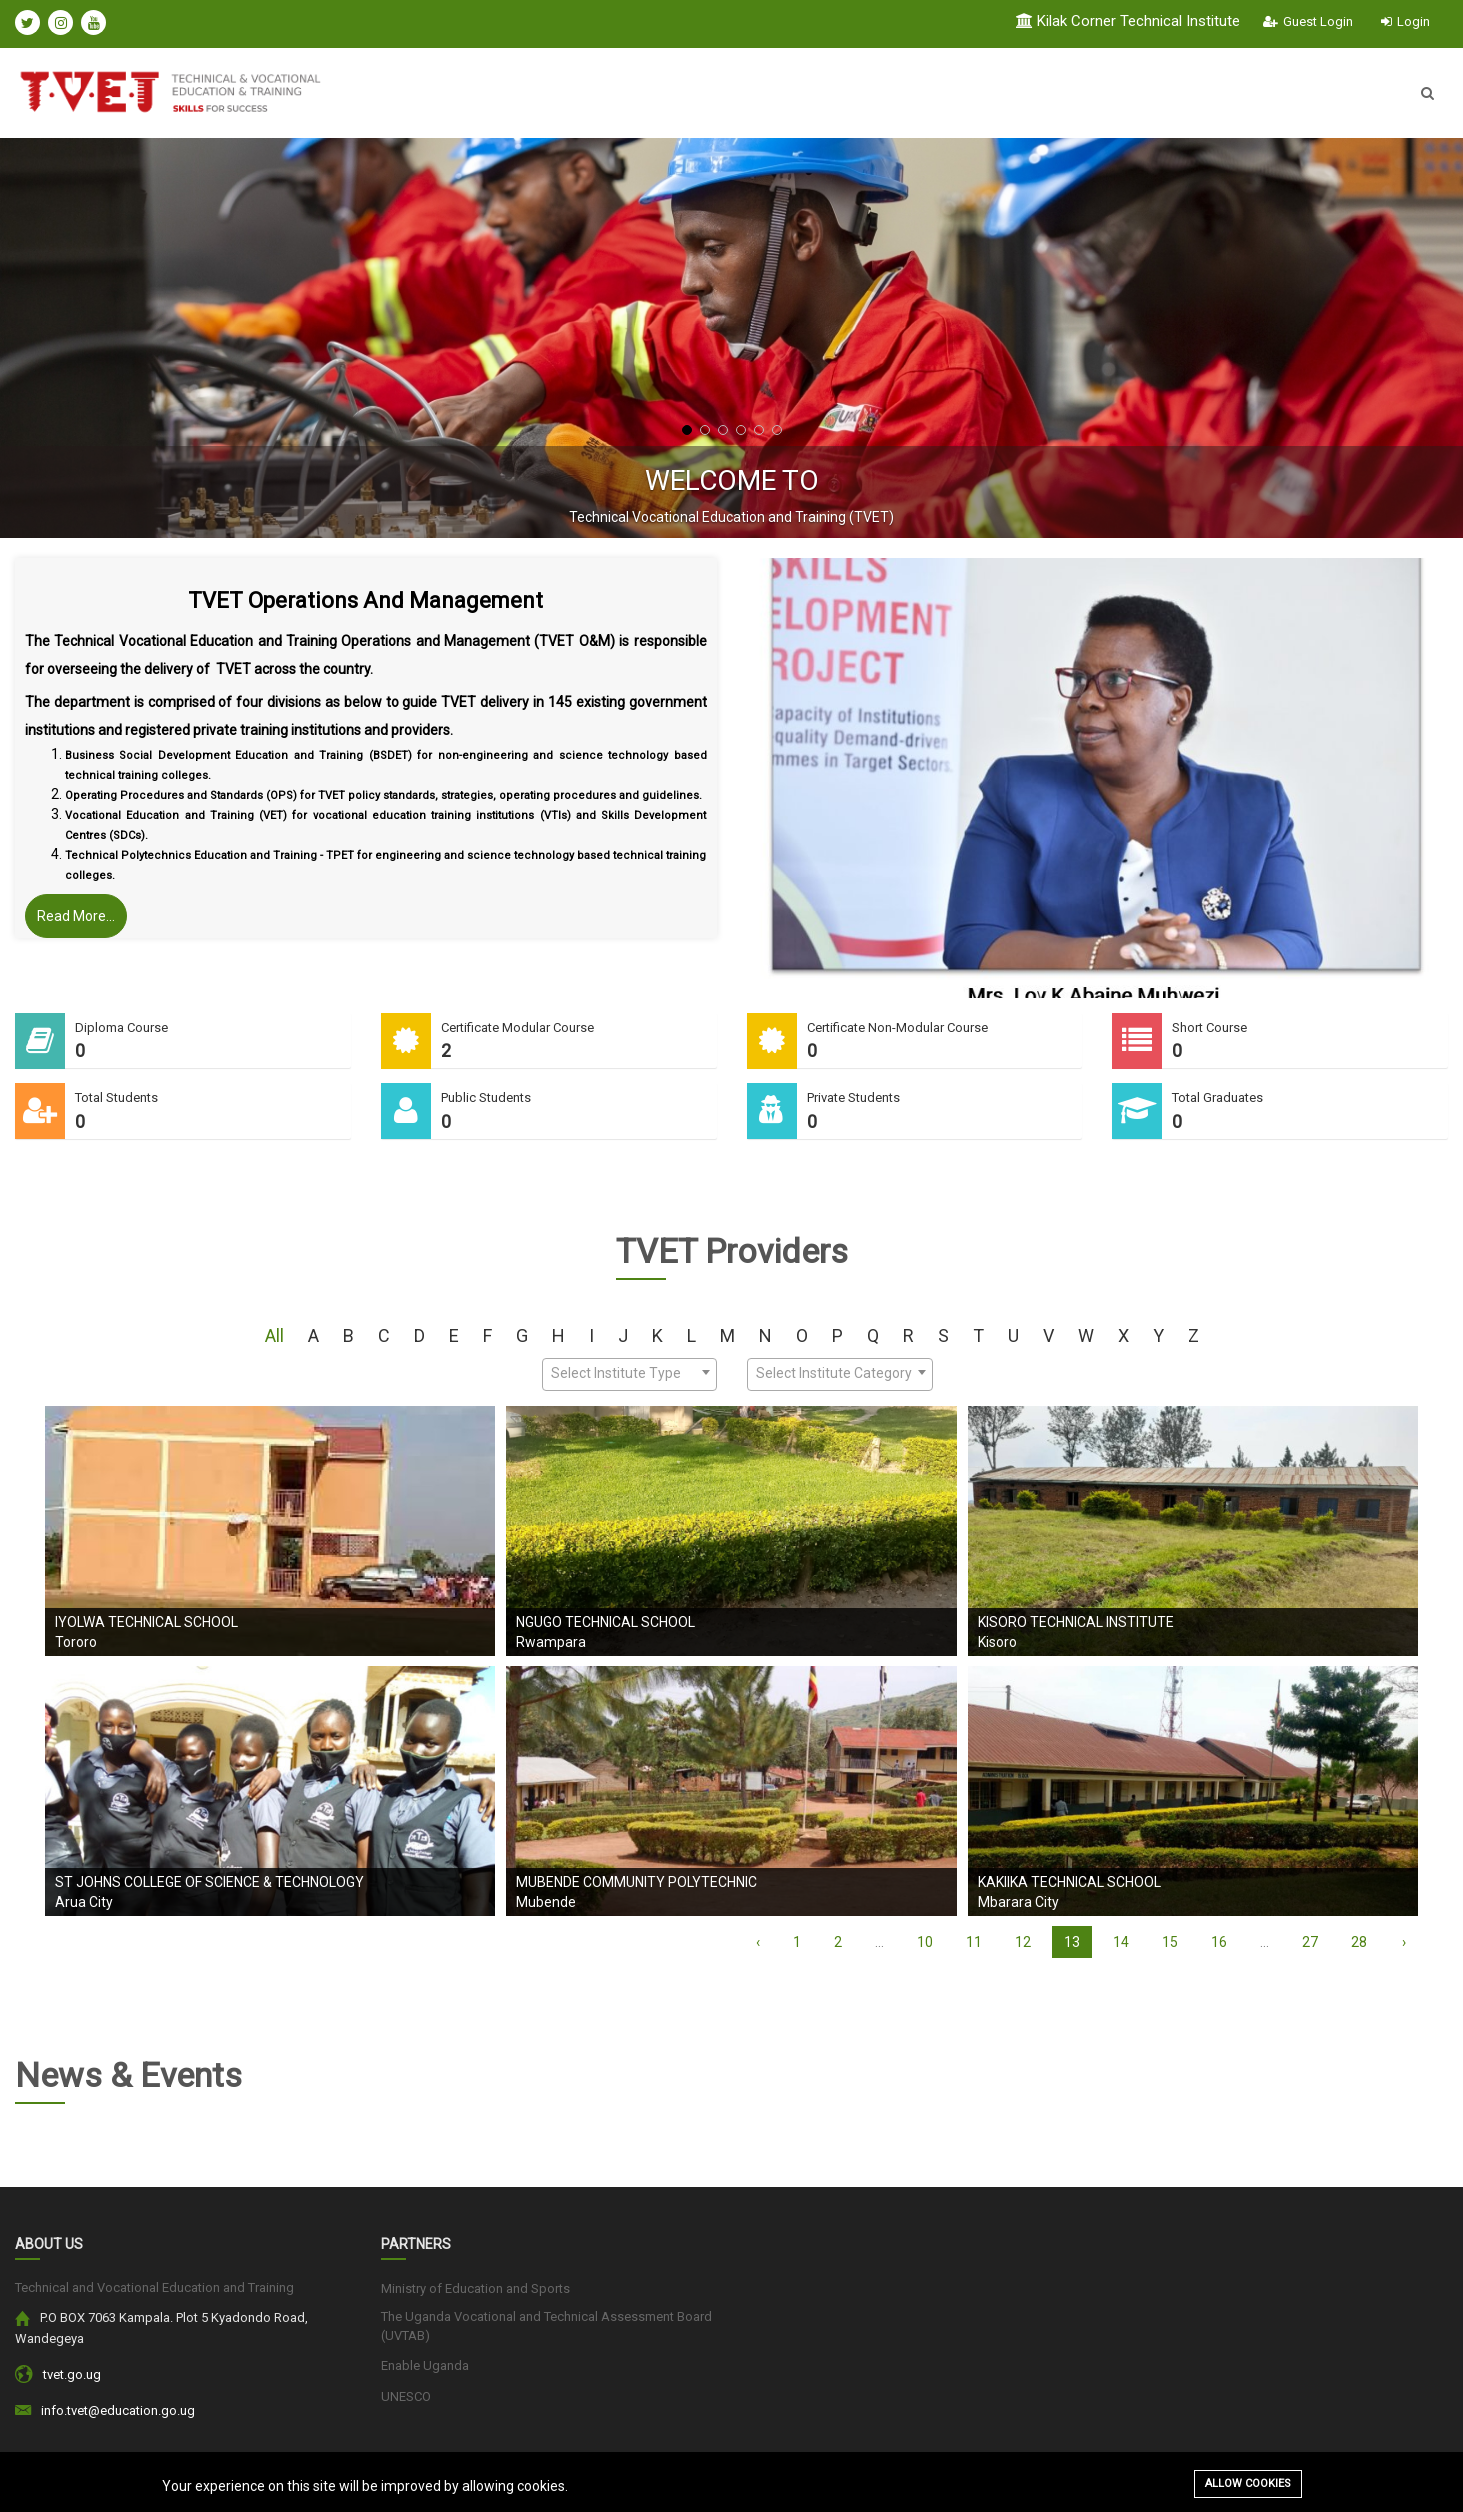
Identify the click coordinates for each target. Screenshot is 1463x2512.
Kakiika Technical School (1069, 1882)
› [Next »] (1404, 1942)
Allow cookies (1248, 2483)
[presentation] (65, 338)
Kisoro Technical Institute (1076, 1622)
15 (1170, 1942)
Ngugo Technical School (605, 1622)
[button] (687, 430)
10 (925, 1942)
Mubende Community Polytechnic (636, 1882)
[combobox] (629, 1374)
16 (1219, 1942)
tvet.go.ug (72, 2374)
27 (1310, 1942)
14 (1121, 1942)
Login (1405, 21)
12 (1023, 1942)
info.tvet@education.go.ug (118, 2410)
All (274, 1335)
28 (1359, 1942)
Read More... (76, 916)
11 (974, 1942)
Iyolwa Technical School (146, 1622)
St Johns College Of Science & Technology (209, 1882)
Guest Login (1308, 21)
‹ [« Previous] (758, 1942)
